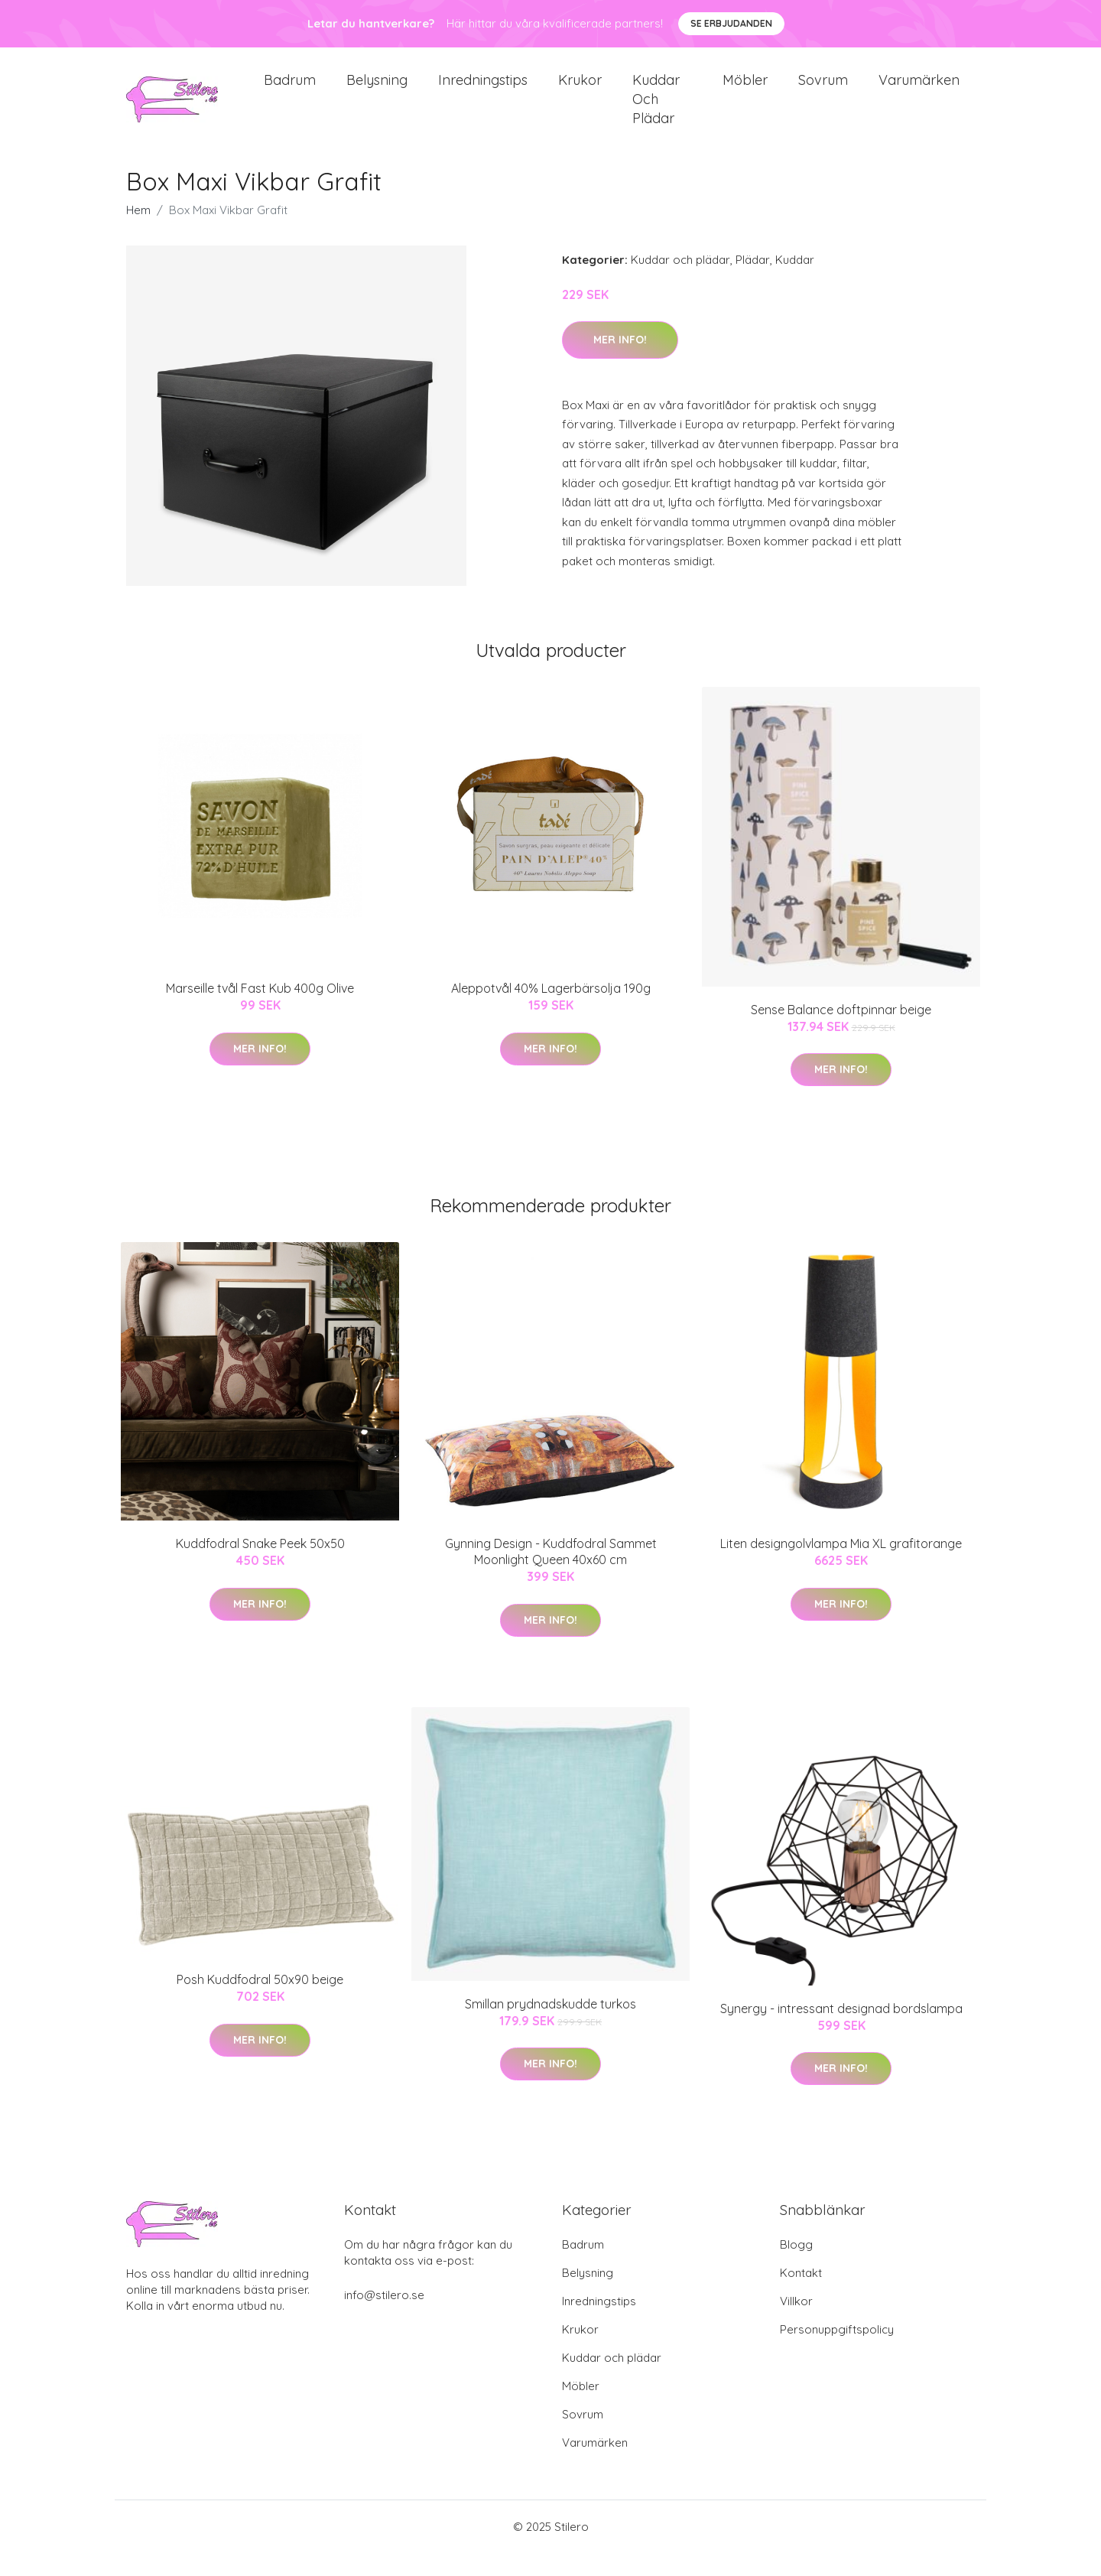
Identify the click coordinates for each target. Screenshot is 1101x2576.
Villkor (796, 2324)
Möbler (745, 91)
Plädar (753, 282)
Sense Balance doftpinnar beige (841, 1032)
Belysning (377, 91)
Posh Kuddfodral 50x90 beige (260, 2002)
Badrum (290, 91)
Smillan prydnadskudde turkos (550, 2026)
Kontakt (801, 2295)
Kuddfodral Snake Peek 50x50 (260, 1566)
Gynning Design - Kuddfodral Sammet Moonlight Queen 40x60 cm (551, 1574)
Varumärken (919, 91)
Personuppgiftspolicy (837, 2352)
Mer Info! (620, 362)
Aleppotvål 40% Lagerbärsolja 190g (551, 1011)
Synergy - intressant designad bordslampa (841, 2031)
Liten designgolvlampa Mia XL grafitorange (841, 1566)
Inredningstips (483, 91)
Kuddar (794, 282)
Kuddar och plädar (656, 110)
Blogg (796, 2267)
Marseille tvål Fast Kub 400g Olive (260, 1011)
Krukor (580, 91)
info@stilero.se (384, 2318)
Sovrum (823, 91)
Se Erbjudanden (731, 23)
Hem (138, 233)
